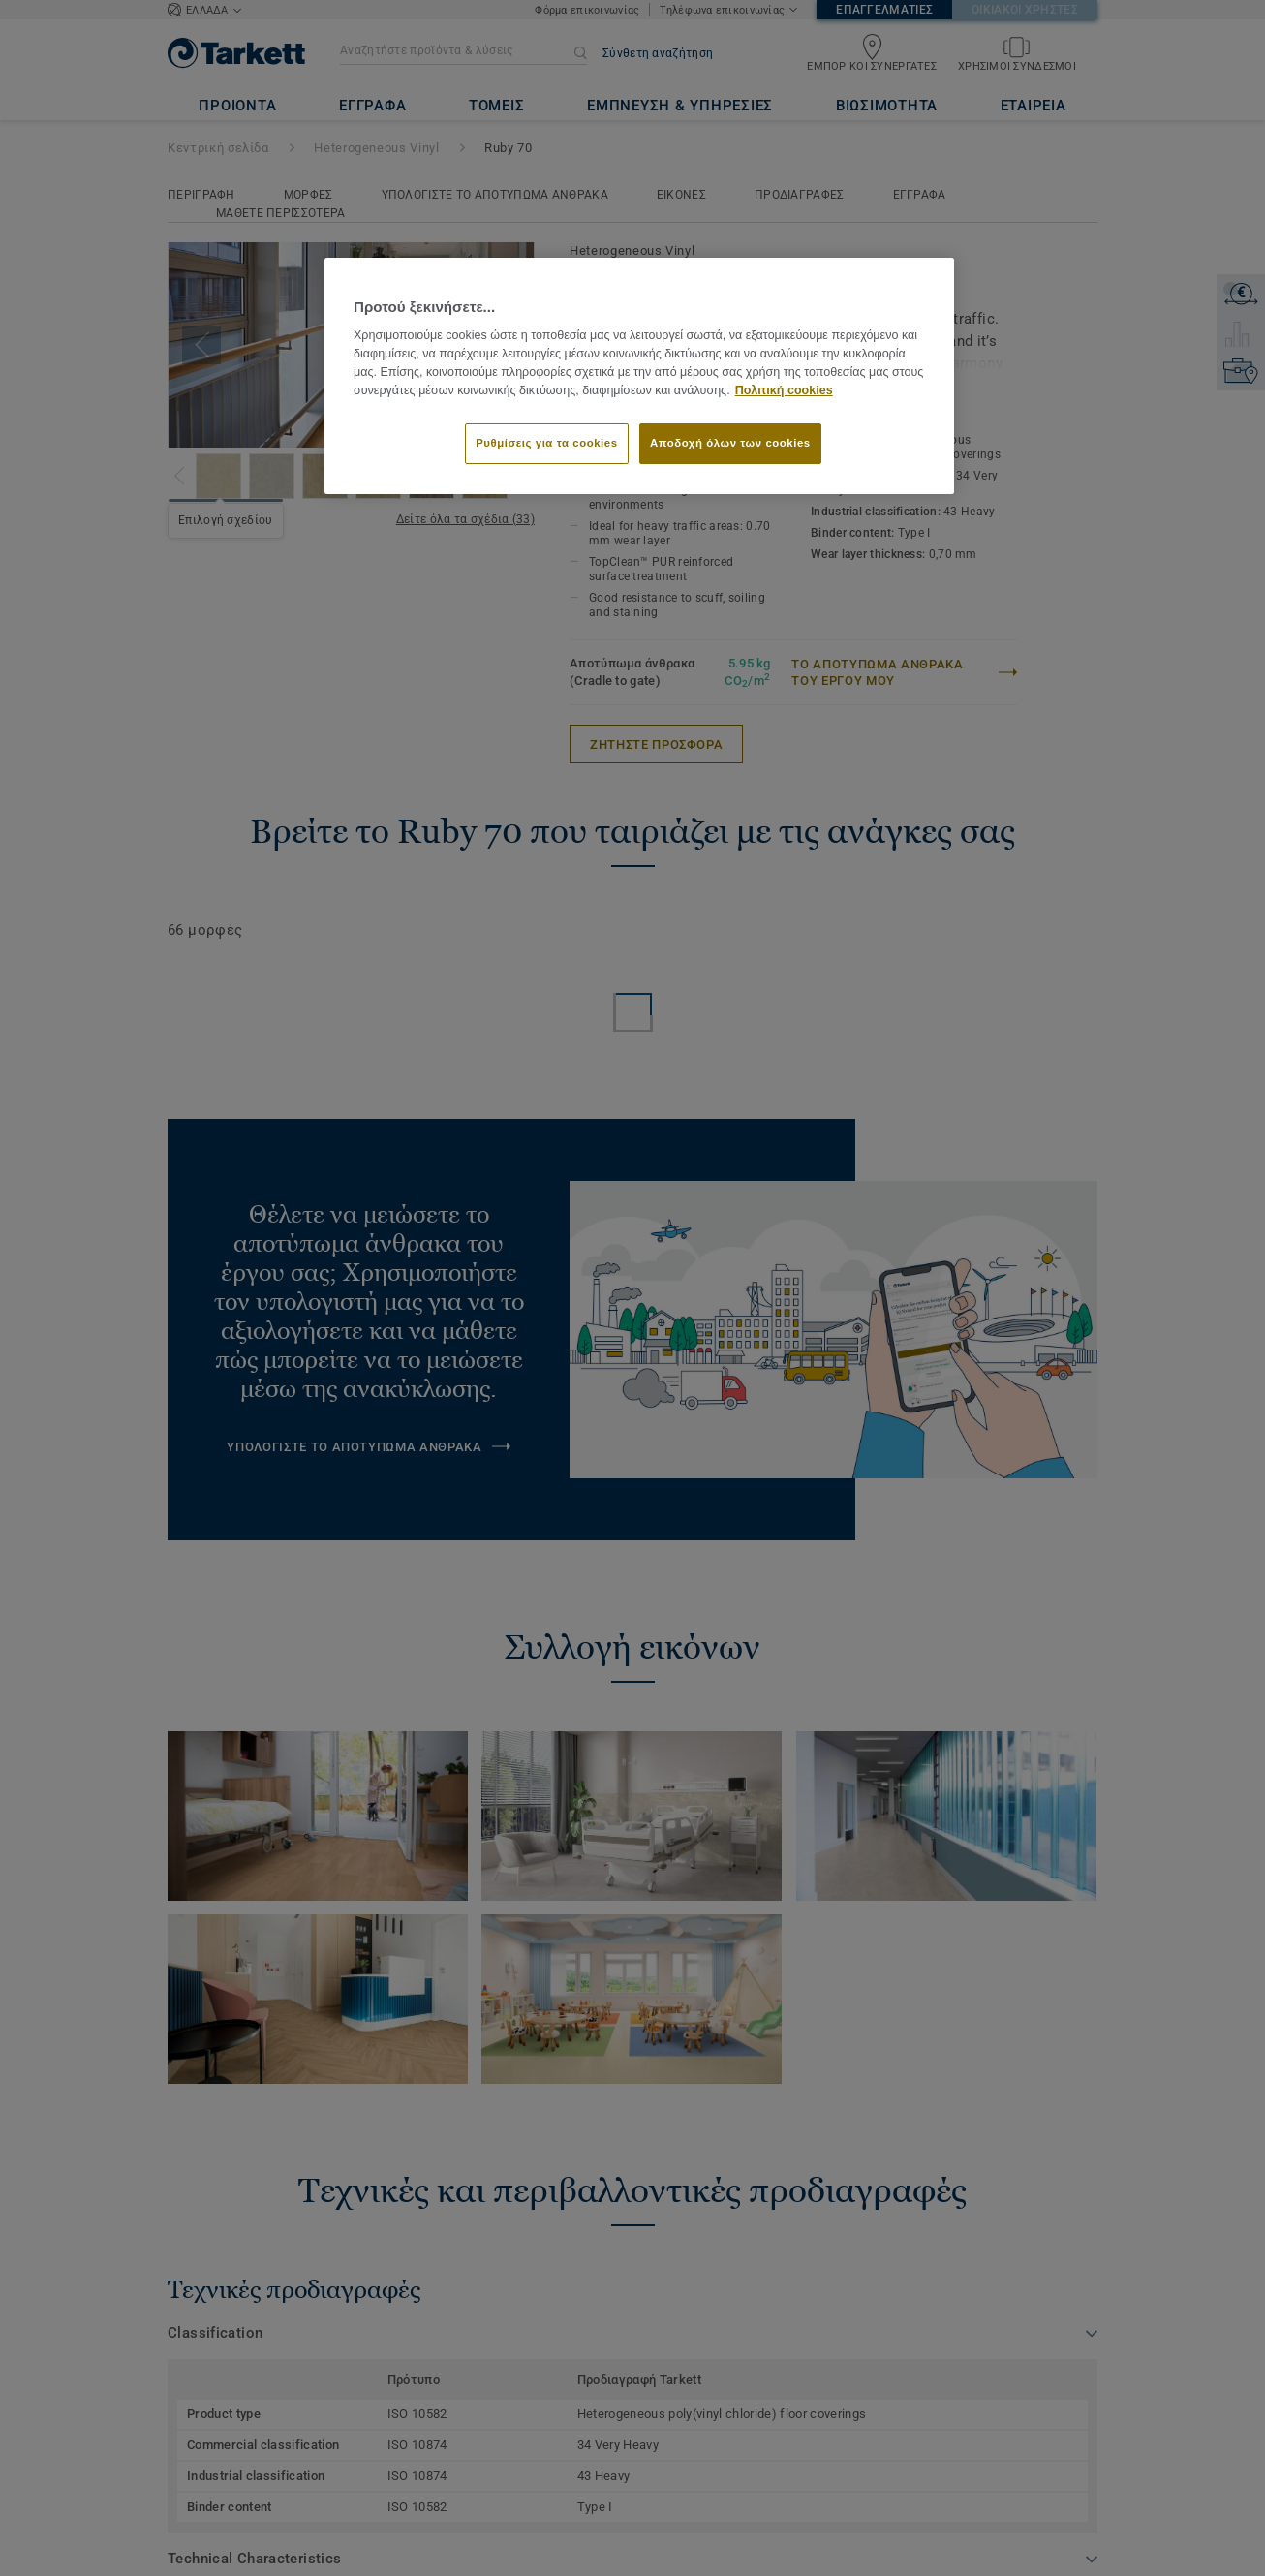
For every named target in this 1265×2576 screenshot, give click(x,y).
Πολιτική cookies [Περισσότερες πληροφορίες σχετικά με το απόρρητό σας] (784, 390)
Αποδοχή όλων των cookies (730, 443)
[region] (639, 376)
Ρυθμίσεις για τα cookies (546, 443)
